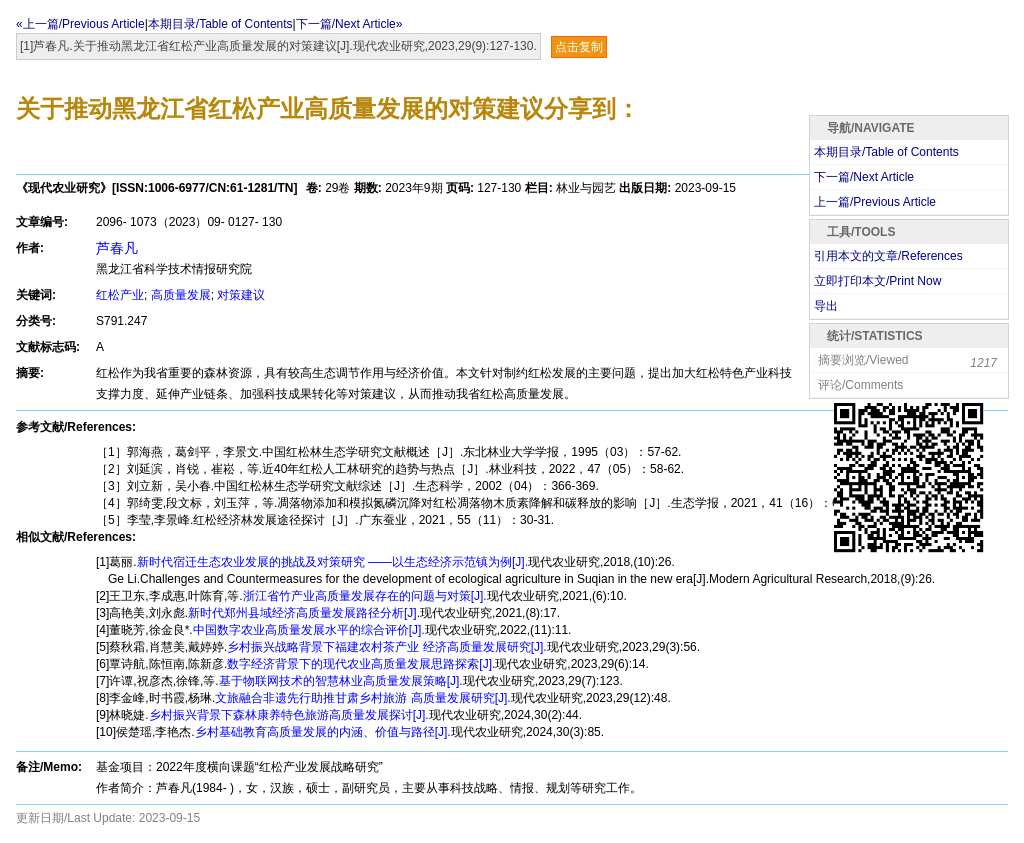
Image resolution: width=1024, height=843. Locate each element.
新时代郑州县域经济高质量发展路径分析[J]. (304, 613)
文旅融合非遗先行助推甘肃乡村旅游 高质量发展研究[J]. (362, 698)
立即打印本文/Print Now (877, 281)
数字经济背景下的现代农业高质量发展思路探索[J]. (361, 664)
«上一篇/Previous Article (80, 24)
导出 (826, 306)
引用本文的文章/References (888, 256)
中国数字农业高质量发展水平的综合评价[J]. (309, 630)
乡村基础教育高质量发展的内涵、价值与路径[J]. (323, 732)
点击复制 (579, 47)
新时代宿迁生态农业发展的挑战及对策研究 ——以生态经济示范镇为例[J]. (332, 562)
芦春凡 (117, 248)
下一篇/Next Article (864, 177)
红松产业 (120, 295)
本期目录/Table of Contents (220, 24)
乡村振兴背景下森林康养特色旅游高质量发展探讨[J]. (289, 715)
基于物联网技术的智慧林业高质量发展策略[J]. (341, 681)
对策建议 (241, 295)
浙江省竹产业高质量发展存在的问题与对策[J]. (365, 596)
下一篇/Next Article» (349, 24)
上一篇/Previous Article (875, 202)
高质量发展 (181, 295)
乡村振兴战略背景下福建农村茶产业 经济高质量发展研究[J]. (386, 647)
